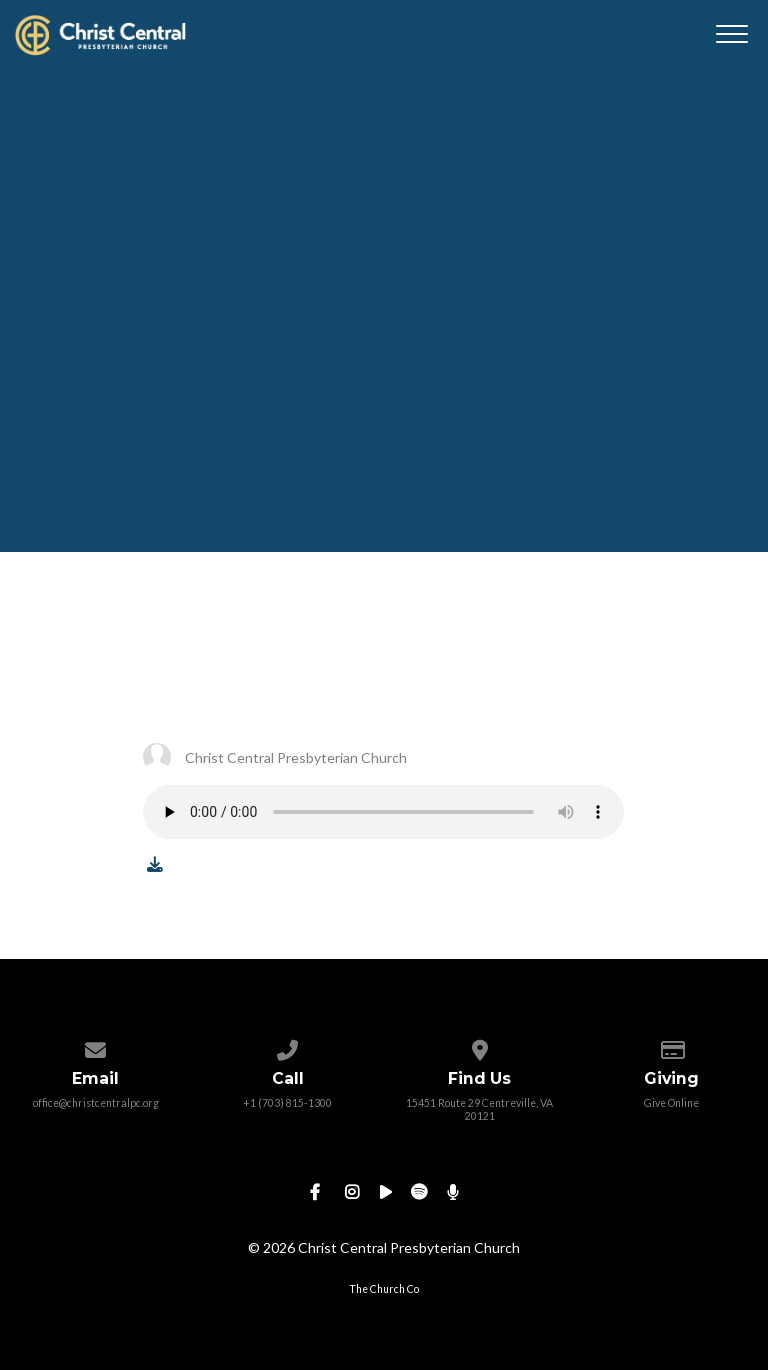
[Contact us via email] (95, 1046)
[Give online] (671, 1046)
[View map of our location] (479, 1046)
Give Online (671, 1103)
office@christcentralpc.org (96, 1103)
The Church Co (384, 1289)
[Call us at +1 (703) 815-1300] (287, 1046)
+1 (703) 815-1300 (287, 1103)
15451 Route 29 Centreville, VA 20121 (479, 1109)
